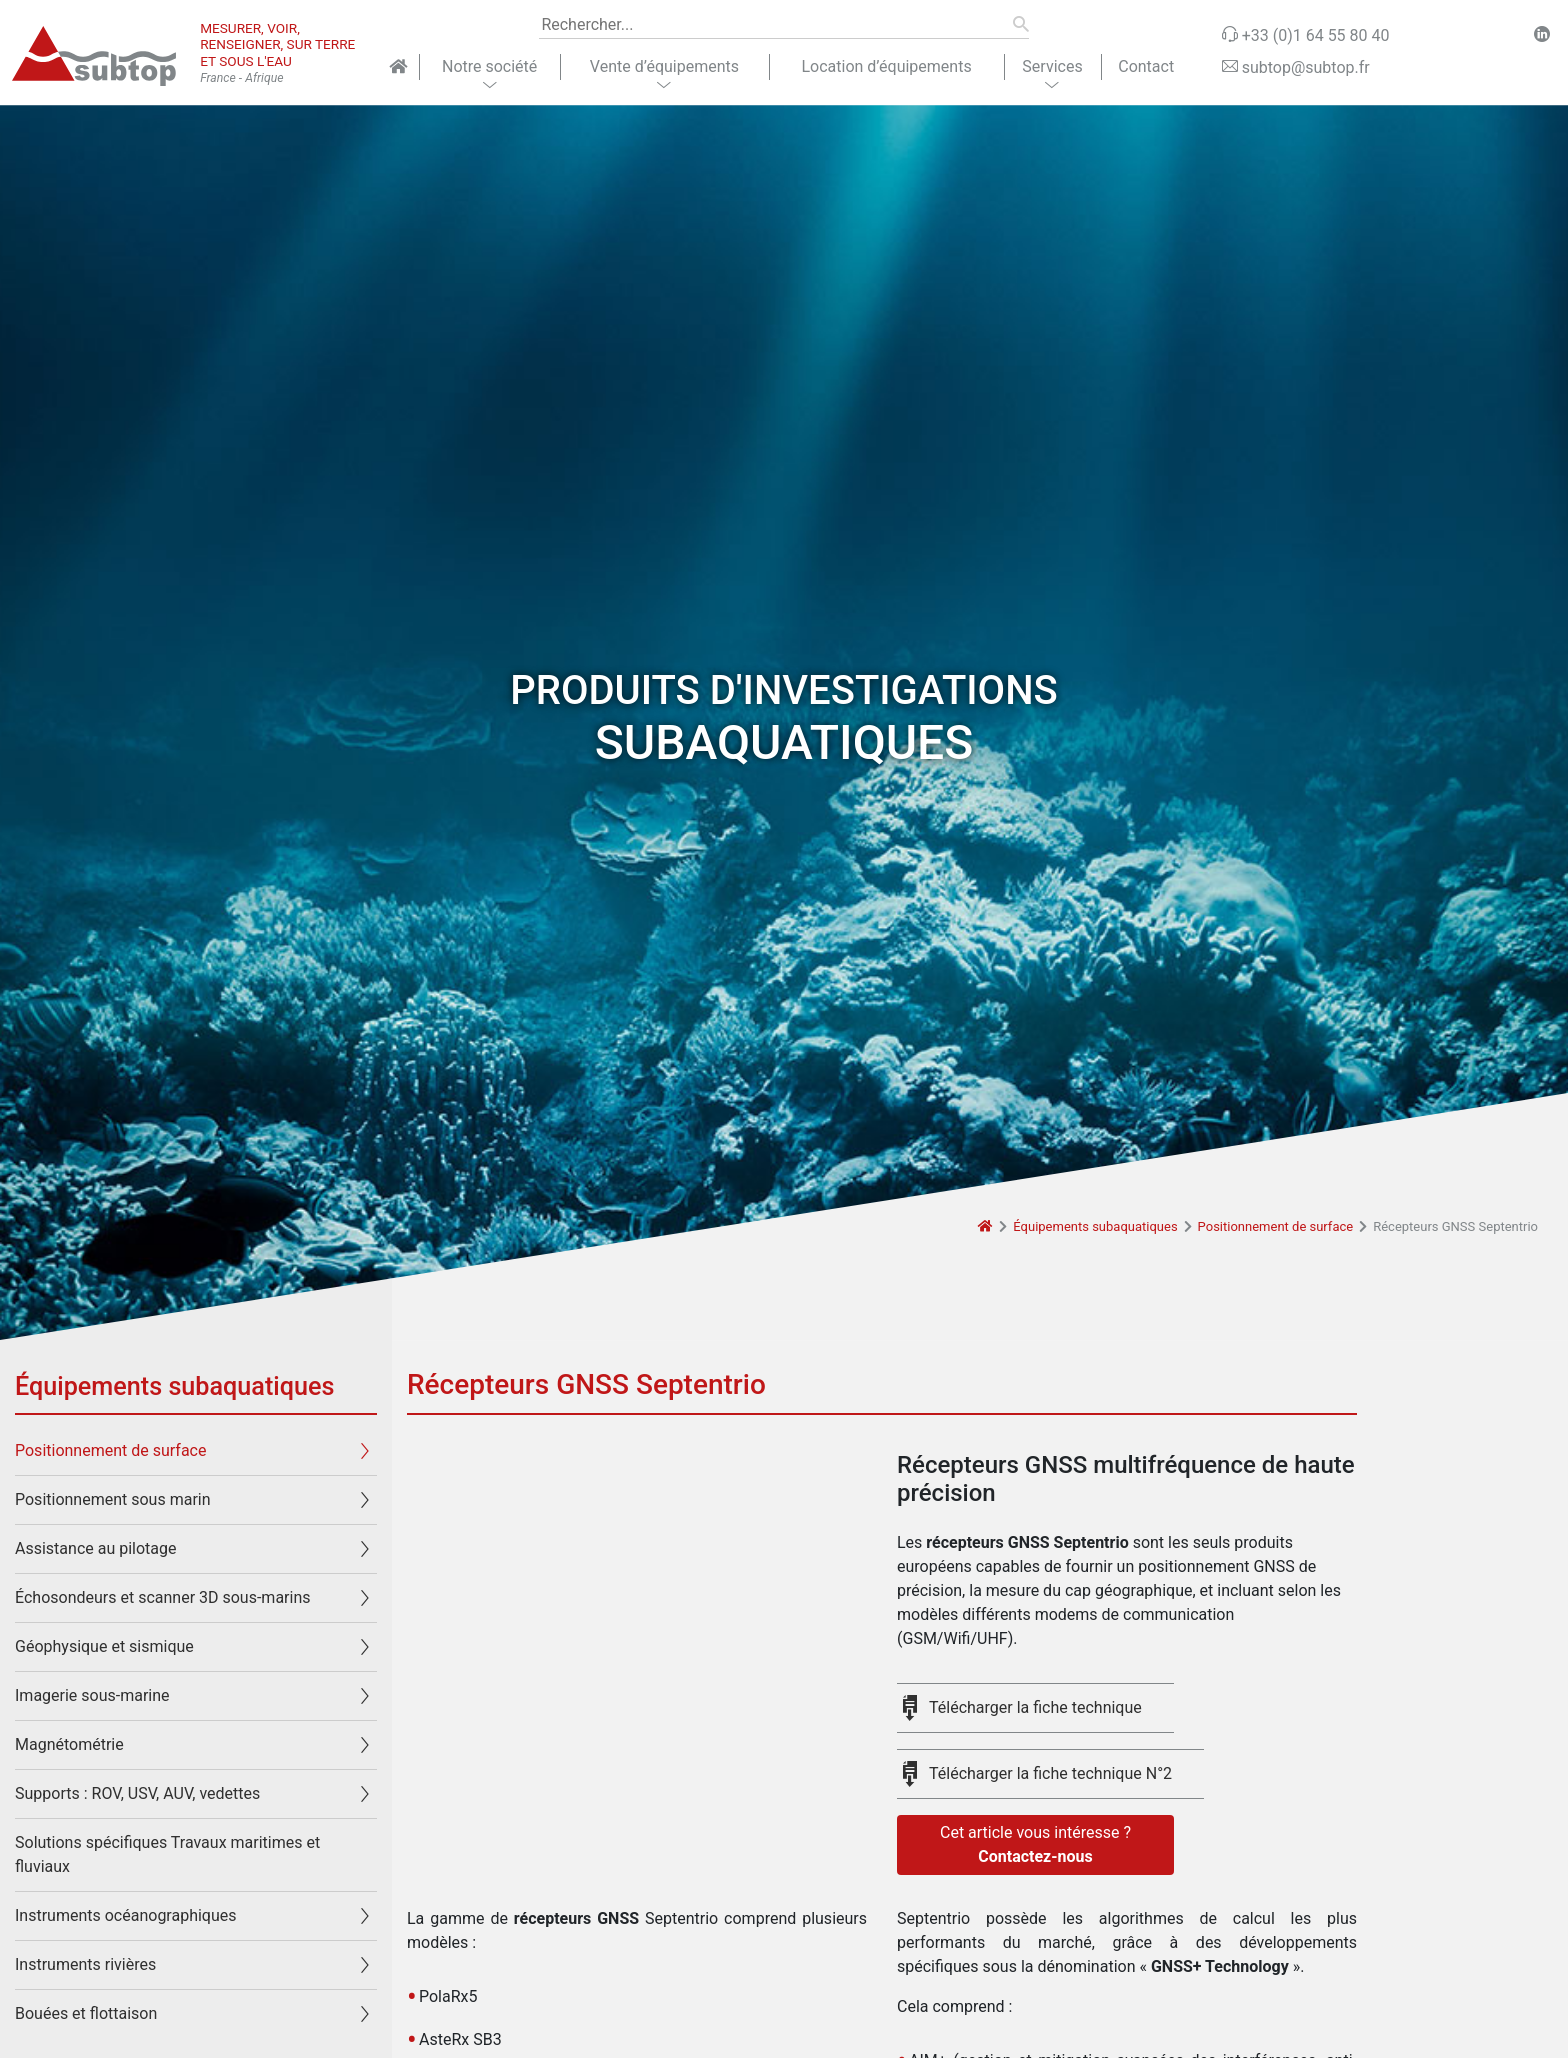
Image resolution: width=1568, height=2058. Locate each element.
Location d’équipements (886, 66)
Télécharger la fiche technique (1035, 1707)
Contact (1146, 66)
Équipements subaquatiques (1095, 1226)
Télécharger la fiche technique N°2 (1050, 1773)
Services (1052, 66)
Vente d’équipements (664, 66)
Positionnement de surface (1276, 1226)
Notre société (489, 66)
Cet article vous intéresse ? (1035, 1846)
